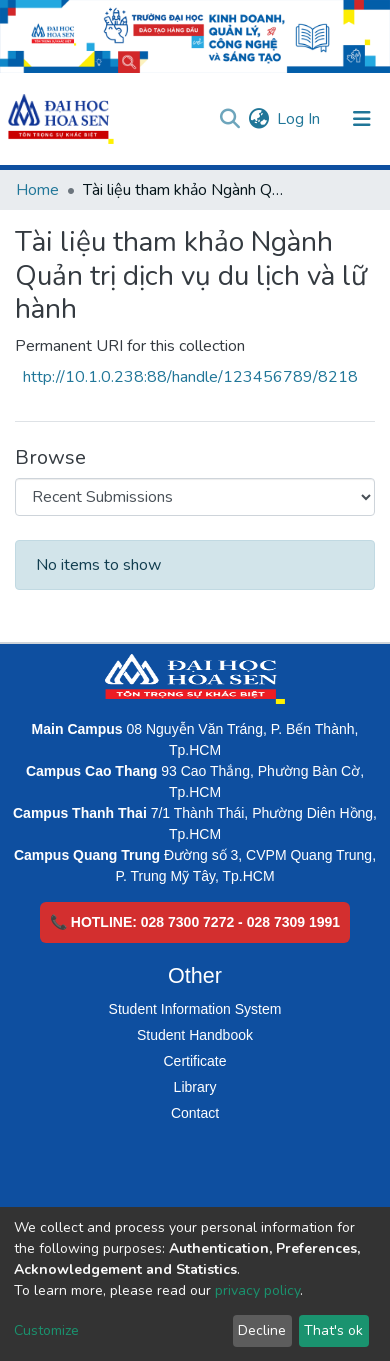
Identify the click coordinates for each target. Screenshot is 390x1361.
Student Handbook (195, 1035)
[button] (258, 119)
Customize (46, 1330)
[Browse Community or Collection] (195, 497)
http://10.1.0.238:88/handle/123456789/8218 (190, 377)
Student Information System (195, 1009)
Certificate (194, 1061)
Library (195, 1087)
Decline (262, 1330)
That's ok (333, 1330)
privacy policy (257, 1290)
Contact (195, 1113)
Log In (299, 119)
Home (37, 190)
